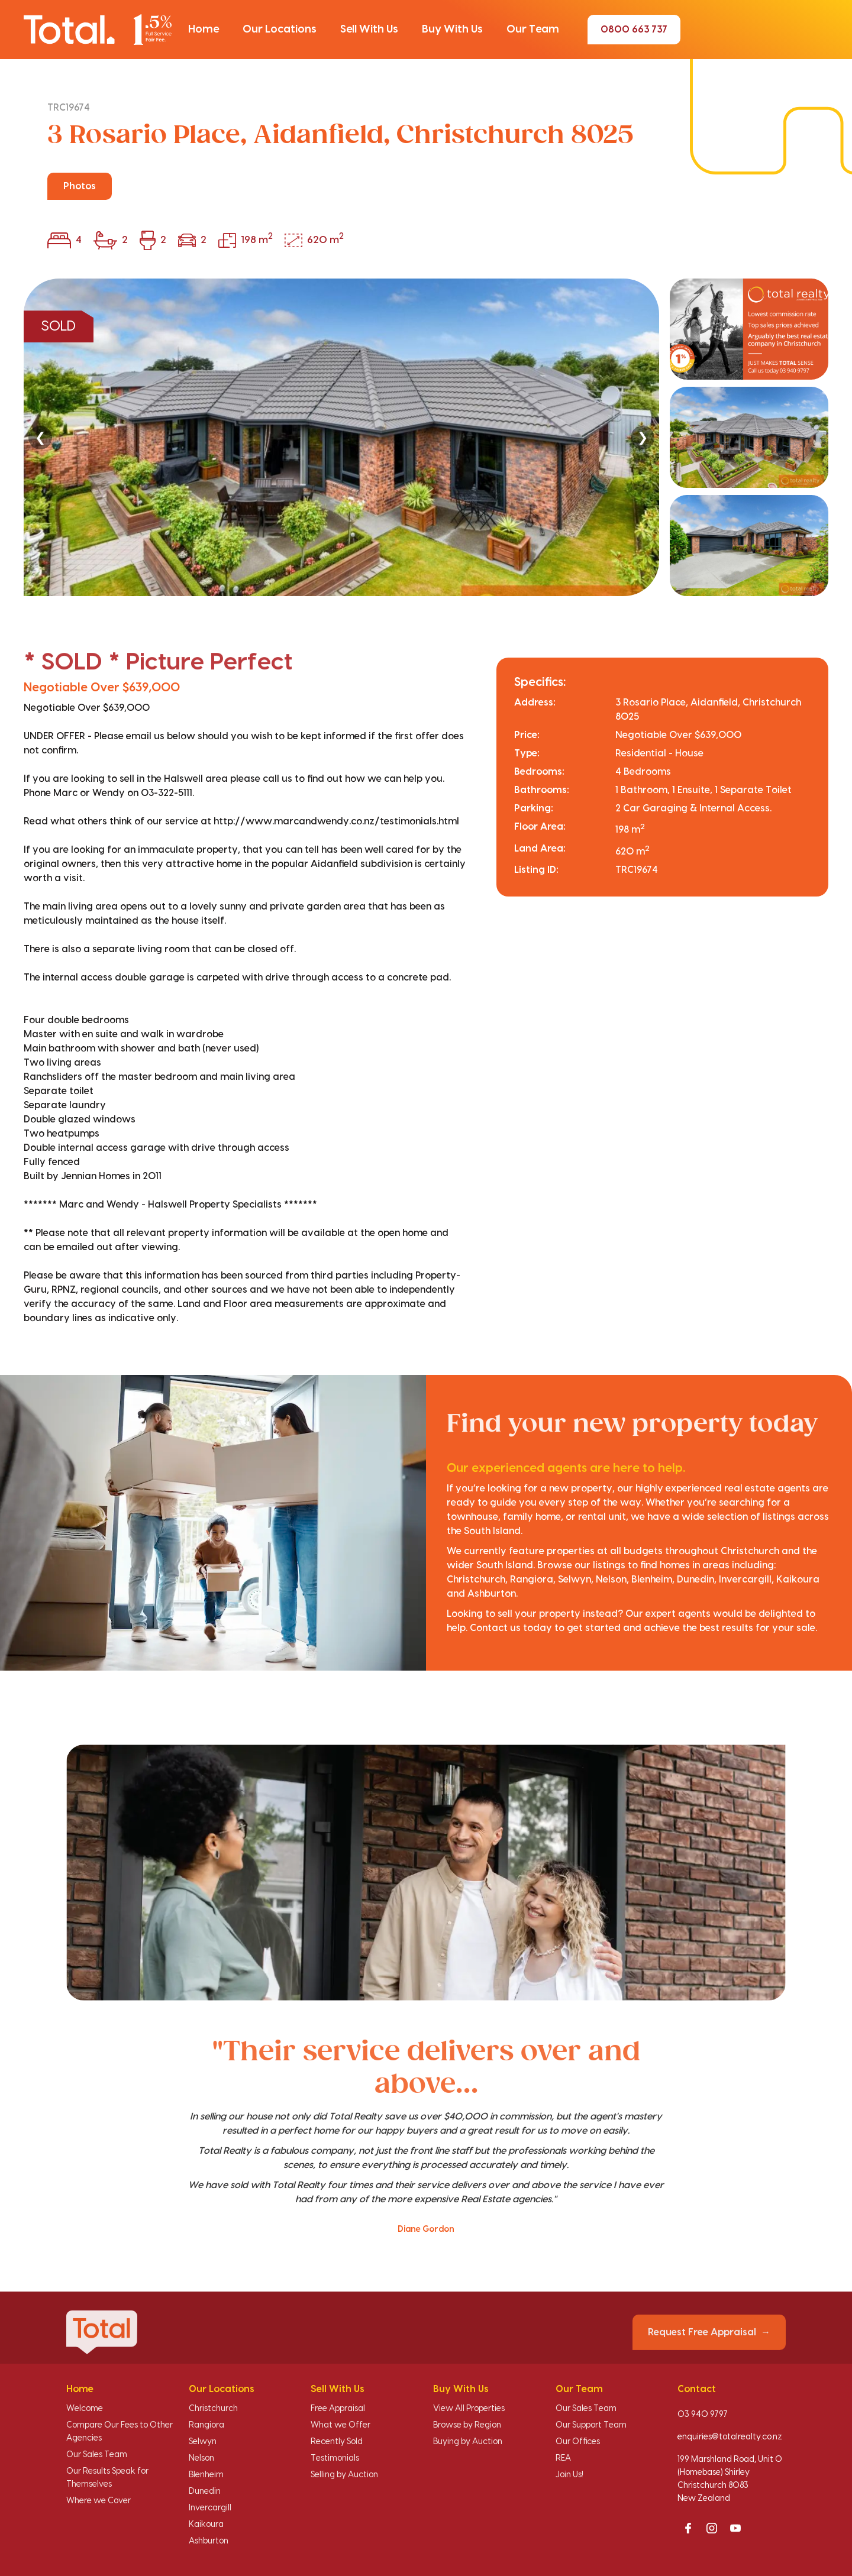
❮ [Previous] (40, 437)
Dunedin (205, 2491)
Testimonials (335, 2458)
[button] (203, 29)
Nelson (201, 2458)
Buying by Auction (467, 2442)
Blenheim (206, 2475)
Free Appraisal (338, 2409)
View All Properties (469, 2409)
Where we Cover (98, 2501)
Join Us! (569, 2475)
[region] (426, 437)
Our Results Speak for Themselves (107, 2477)
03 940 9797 (702, 2414)
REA (563, 2458)
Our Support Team (591, 2425)
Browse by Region (467, 2425)
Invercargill (210, 2508)
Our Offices (578, 2442)
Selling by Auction (344, 2475)
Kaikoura (206, 2524)
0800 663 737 (634, 29)
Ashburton (208, 2541)
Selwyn (203, 2442)
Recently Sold (337, 2442)
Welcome (84, 2409)
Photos (79, 186)
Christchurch (213, 2409)
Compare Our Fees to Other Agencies (119, 2431)
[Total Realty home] (98, 29)
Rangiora (206, 2425)
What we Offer (340, 2425)
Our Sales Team (96, 2455)
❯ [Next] (642, 437)
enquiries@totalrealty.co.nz (729, 2437)
